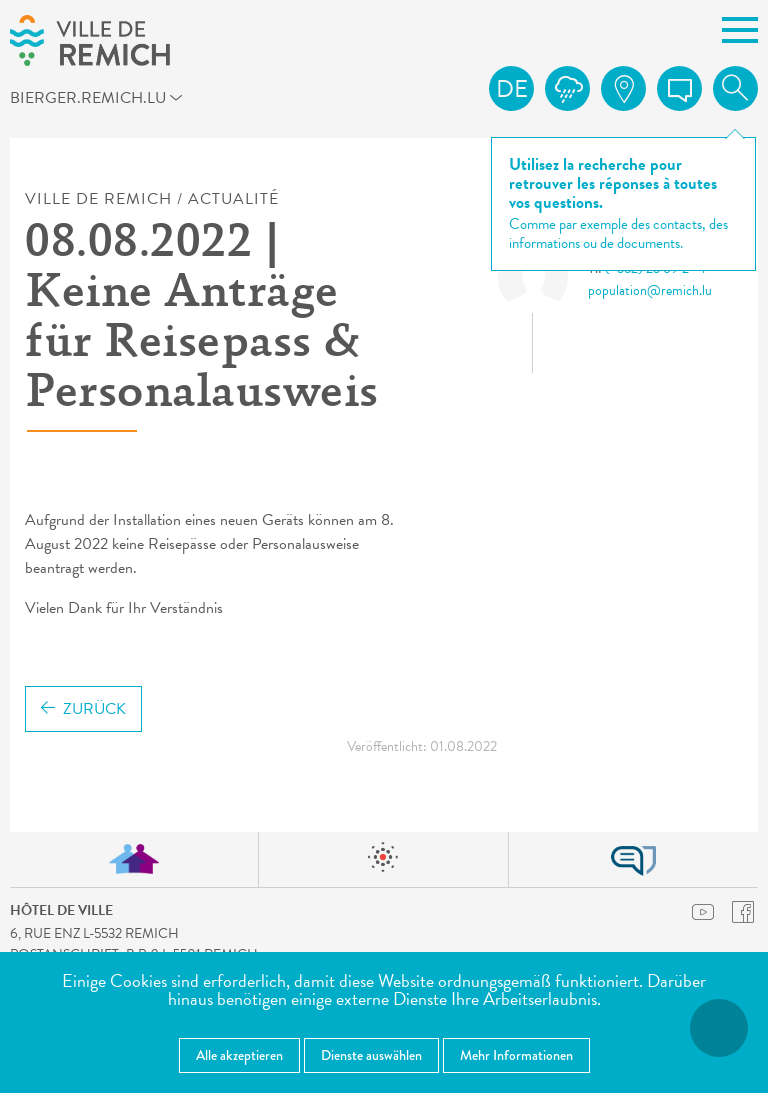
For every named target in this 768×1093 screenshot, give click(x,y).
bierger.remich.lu (103, 101)
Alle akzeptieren (239, 1055)
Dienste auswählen (371, 1055)
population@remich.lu (650, 290)
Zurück (83, 709)
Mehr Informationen (516, 1055)
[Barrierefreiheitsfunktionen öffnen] (719, 1028)
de (512, 89)
